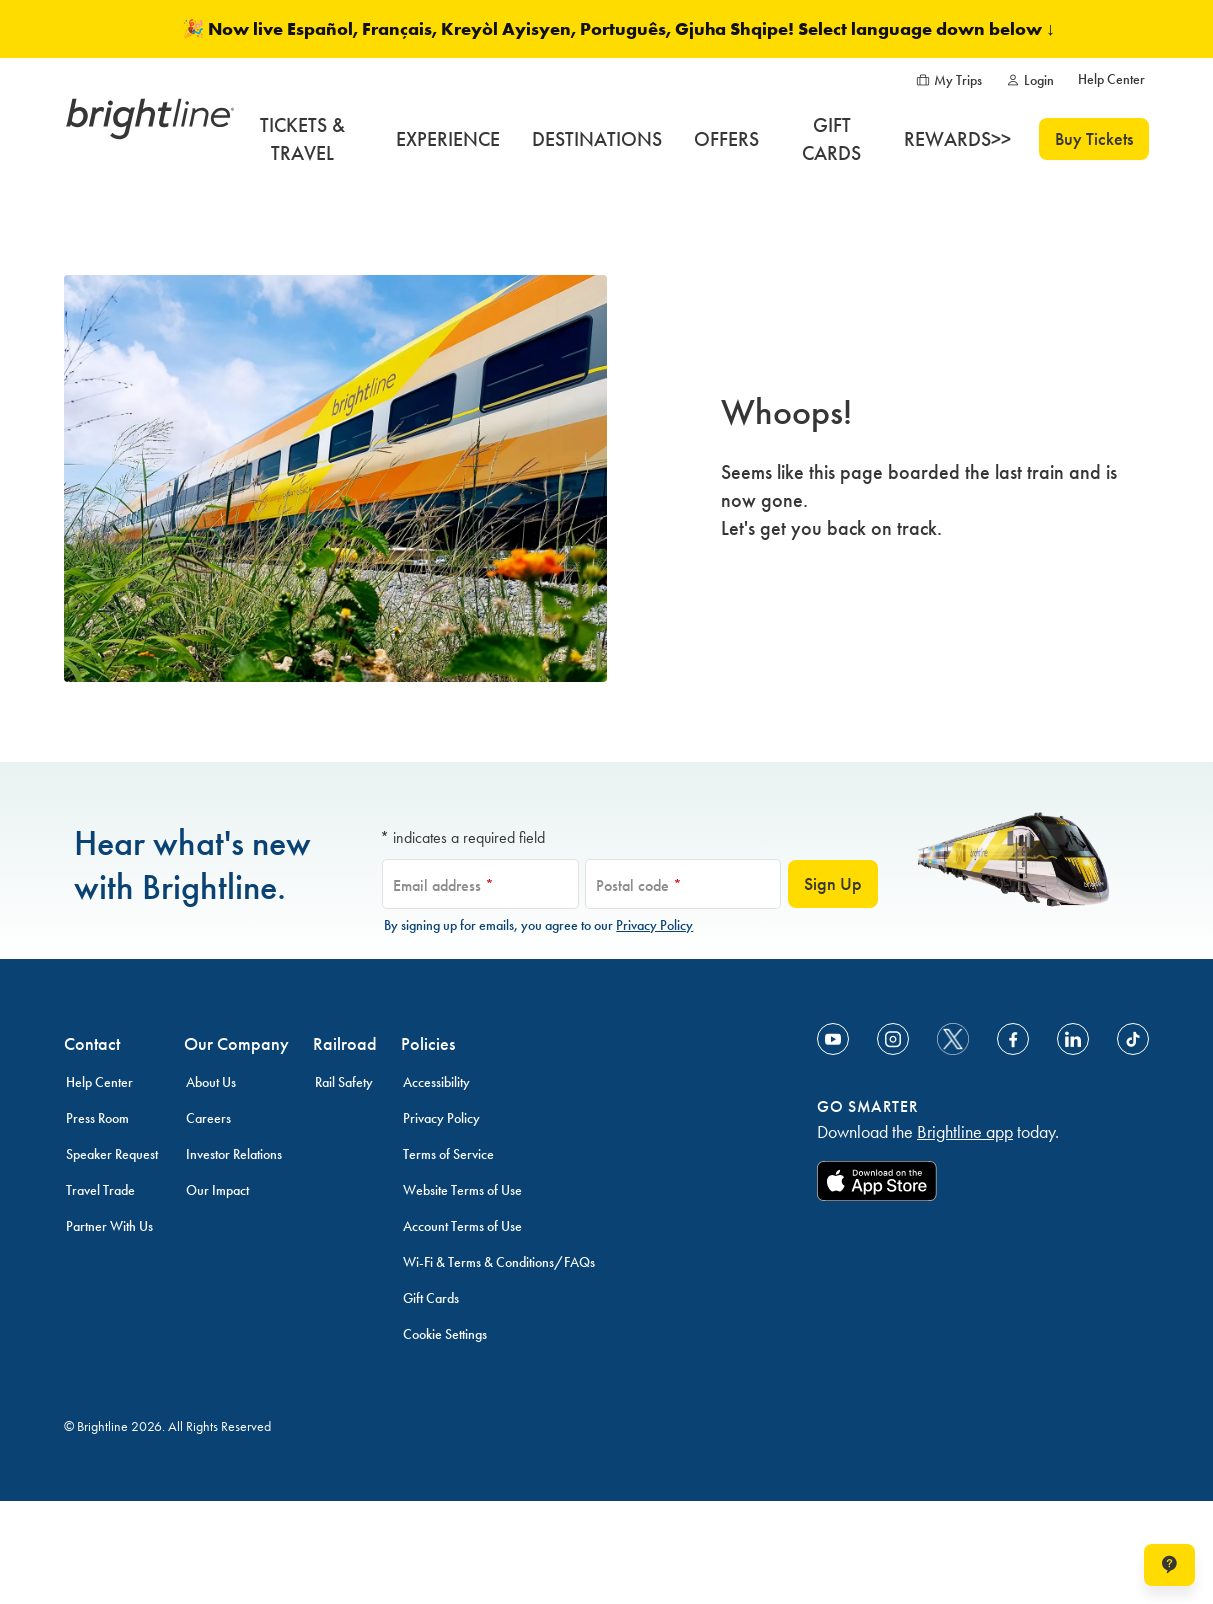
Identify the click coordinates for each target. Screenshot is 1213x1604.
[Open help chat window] (1169, 1565)
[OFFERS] (726, 139)
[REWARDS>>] (957, 139)
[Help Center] (1111, 80)
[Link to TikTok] (1133, 1039)
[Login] (1030, 80)
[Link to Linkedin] (1073, 1039)
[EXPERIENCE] (448, 139)
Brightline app (965, 1132)
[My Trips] (949, 80)
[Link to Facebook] (1013, 1039)
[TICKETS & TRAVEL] (302, 139)
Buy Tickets (1094, 139)
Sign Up (833, 884)
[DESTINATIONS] (597, 139)
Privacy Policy (654, 925)
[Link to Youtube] (833, 1039)
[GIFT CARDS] (831, 139)
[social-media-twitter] (953, 1039)
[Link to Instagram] (893, 1039)
